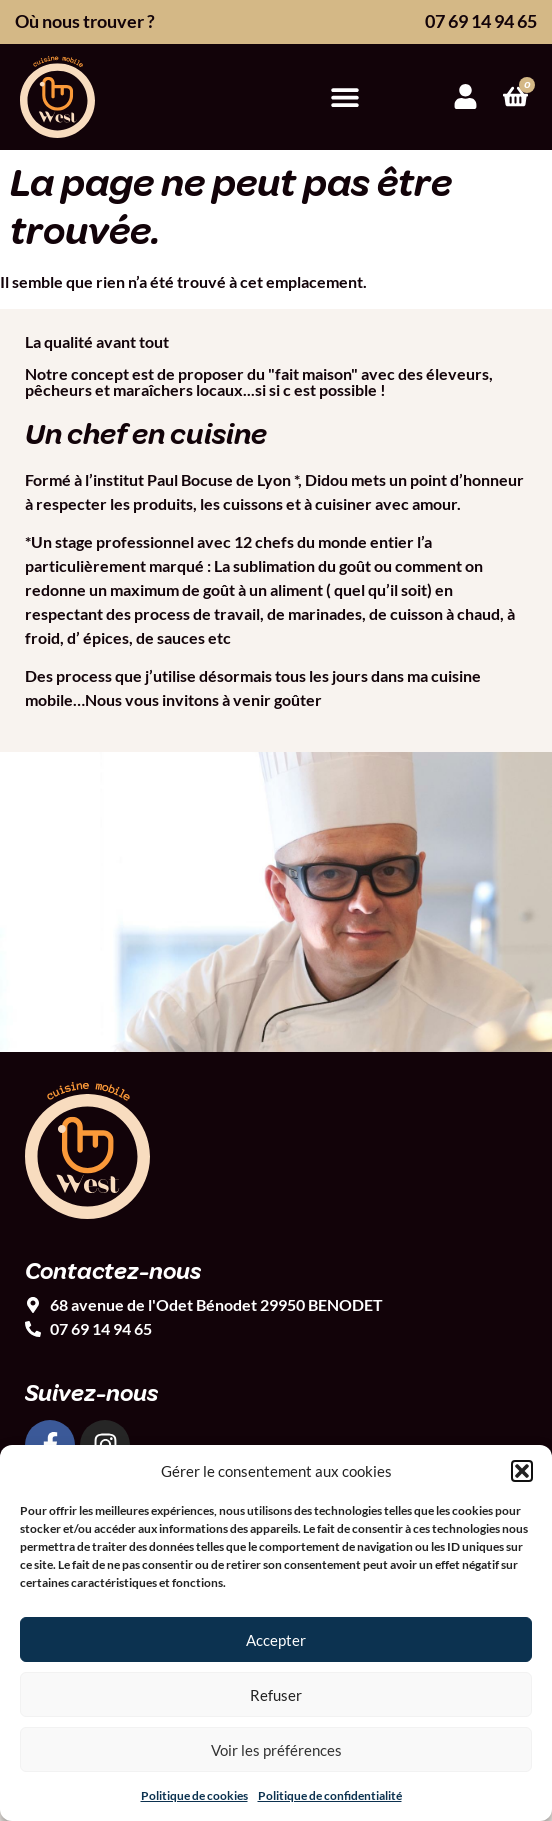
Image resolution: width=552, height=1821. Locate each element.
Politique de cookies (194, 1795)
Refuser (276, 1695)
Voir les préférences (276, 1750)
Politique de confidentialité (330, 1795)
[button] (522, 1471)
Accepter (276, 1640)
